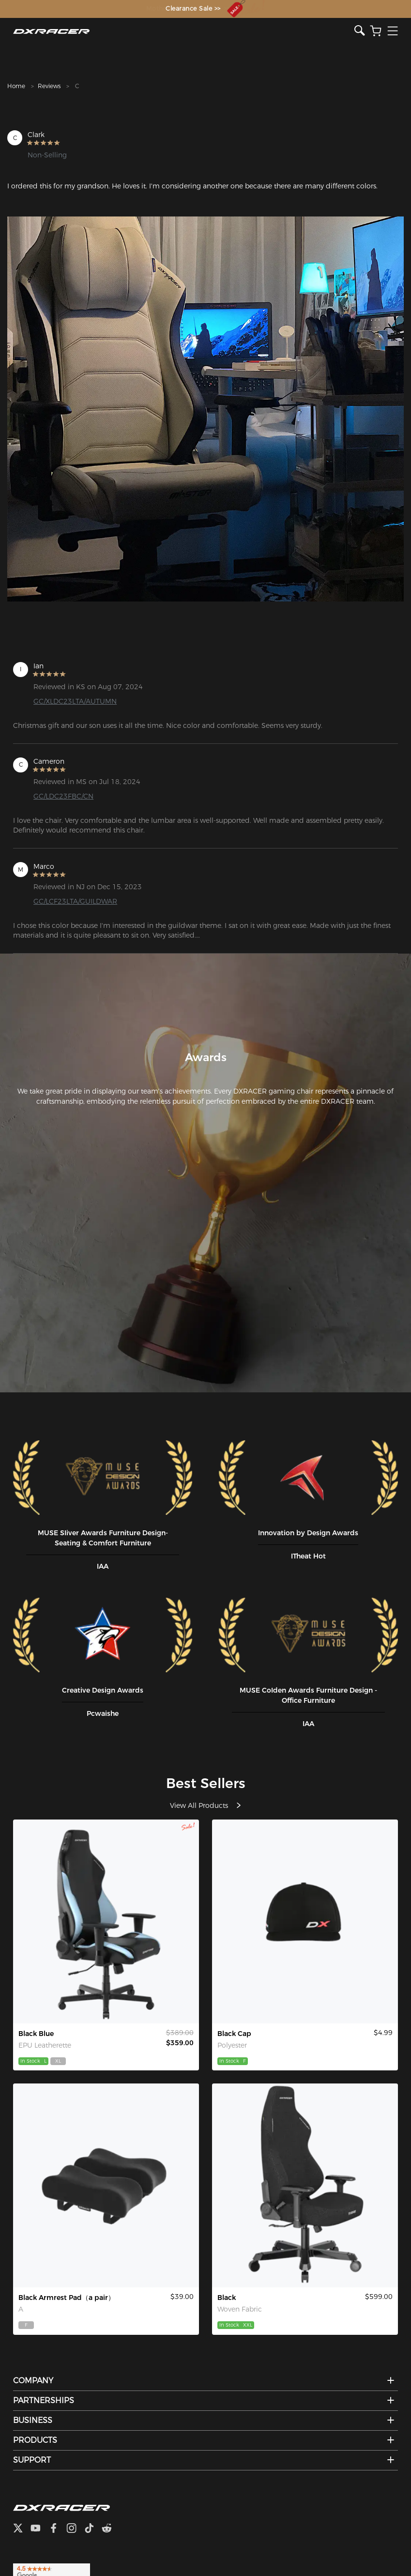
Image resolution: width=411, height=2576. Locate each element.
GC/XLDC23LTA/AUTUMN (75, 701)
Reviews (49, 86)
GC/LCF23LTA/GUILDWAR (75, 901)
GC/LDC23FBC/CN (63, 796)
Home (16, 86)
